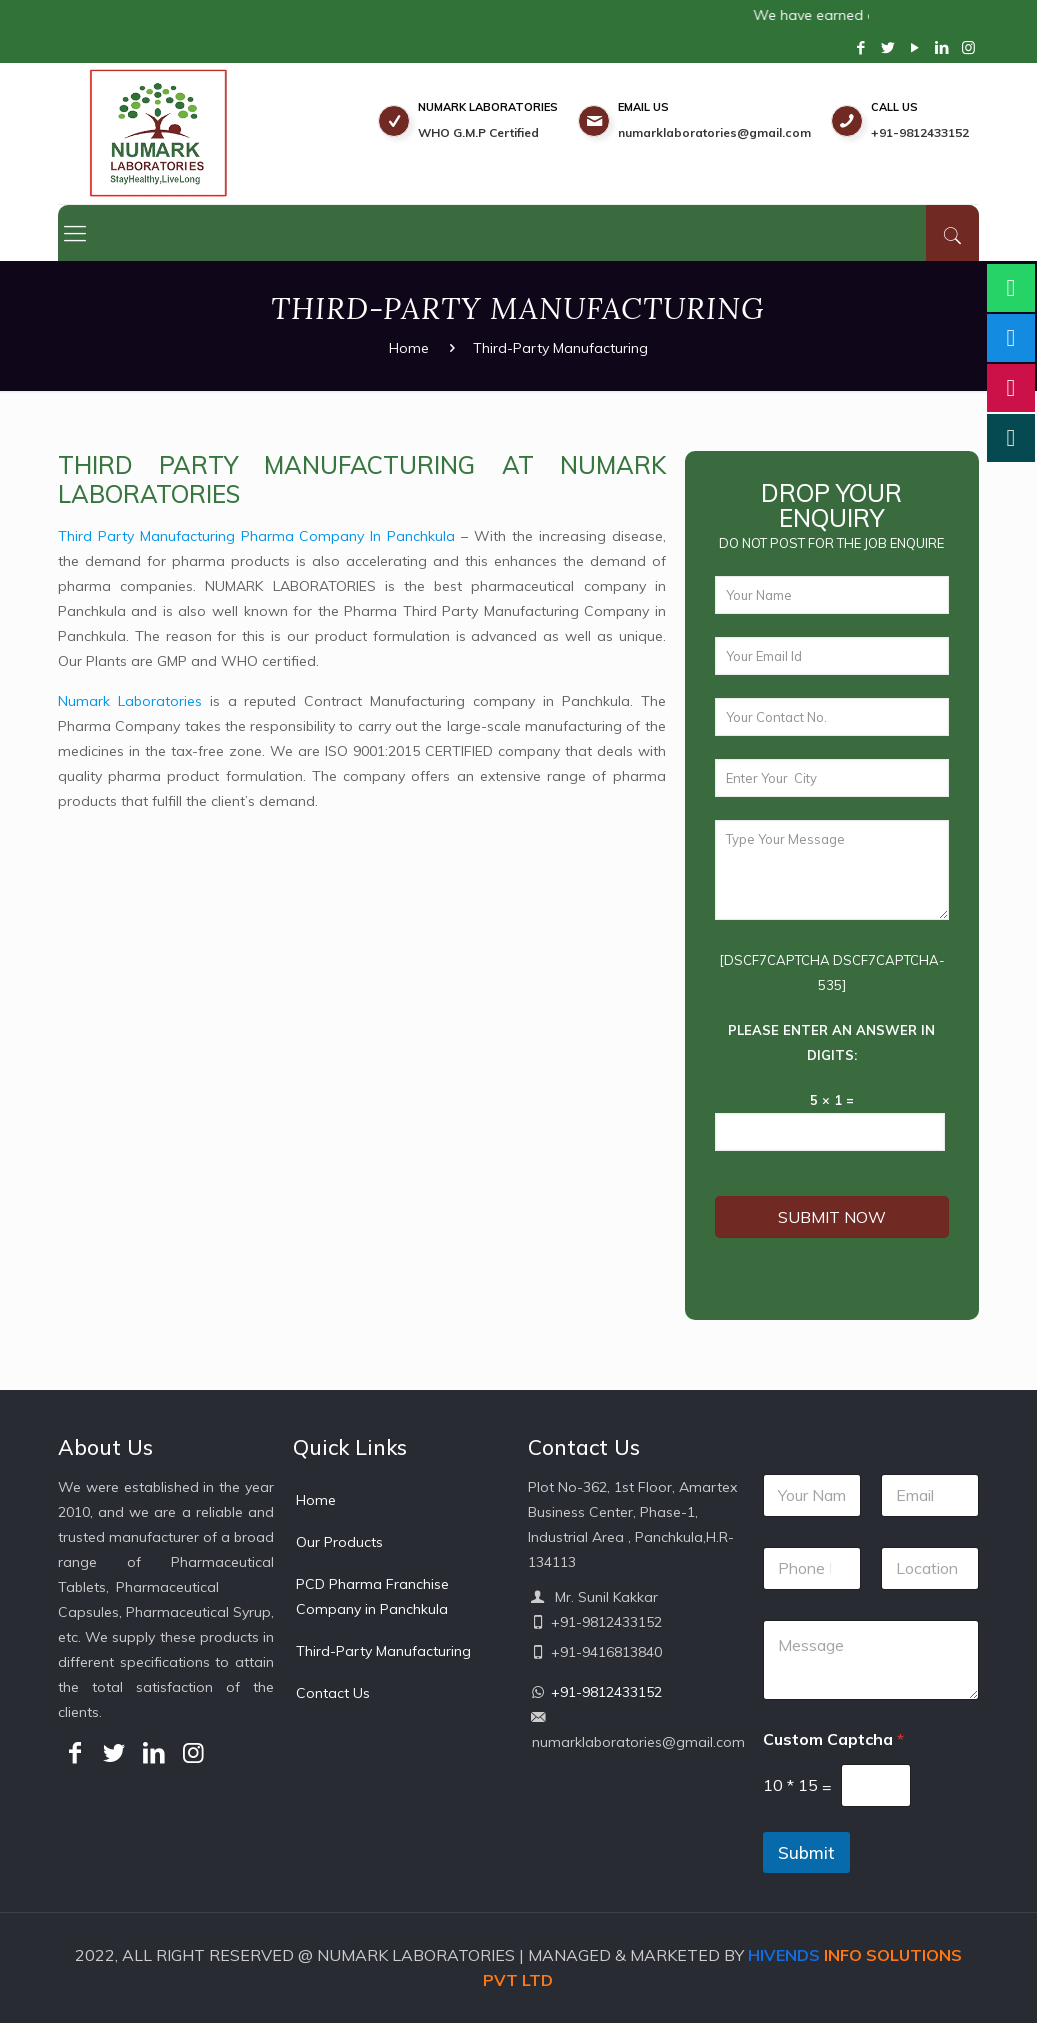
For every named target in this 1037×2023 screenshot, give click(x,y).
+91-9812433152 (920, 132)
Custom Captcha (833, 1739)
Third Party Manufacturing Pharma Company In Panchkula (245, 536)
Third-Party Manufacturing (383, 1651)
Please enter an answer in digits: (842, 1042)
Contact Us (333, 1693)
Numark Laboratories (119, 701)
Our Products (339, 1542)
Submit (806, 1852)
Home (409, 348)
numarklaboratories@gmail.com (714, 132)
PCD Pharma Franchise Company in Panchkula (372, 1596)
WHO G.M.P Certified (478, 132)
